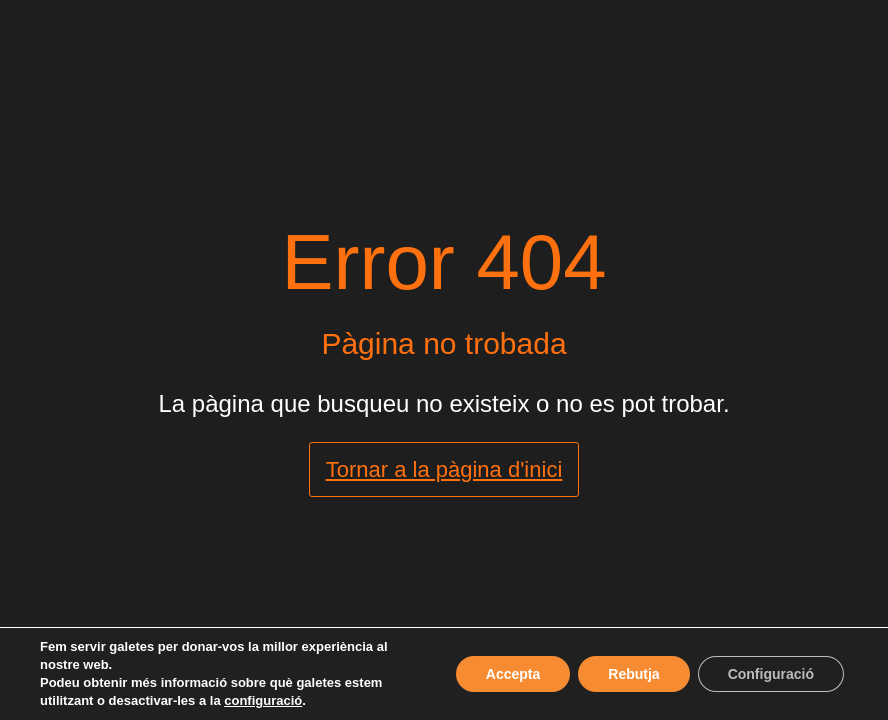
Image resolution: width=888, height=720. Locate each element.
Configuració (771, 674)
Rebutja (633, 674)
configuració (263, 700)
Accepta (513, 674)
